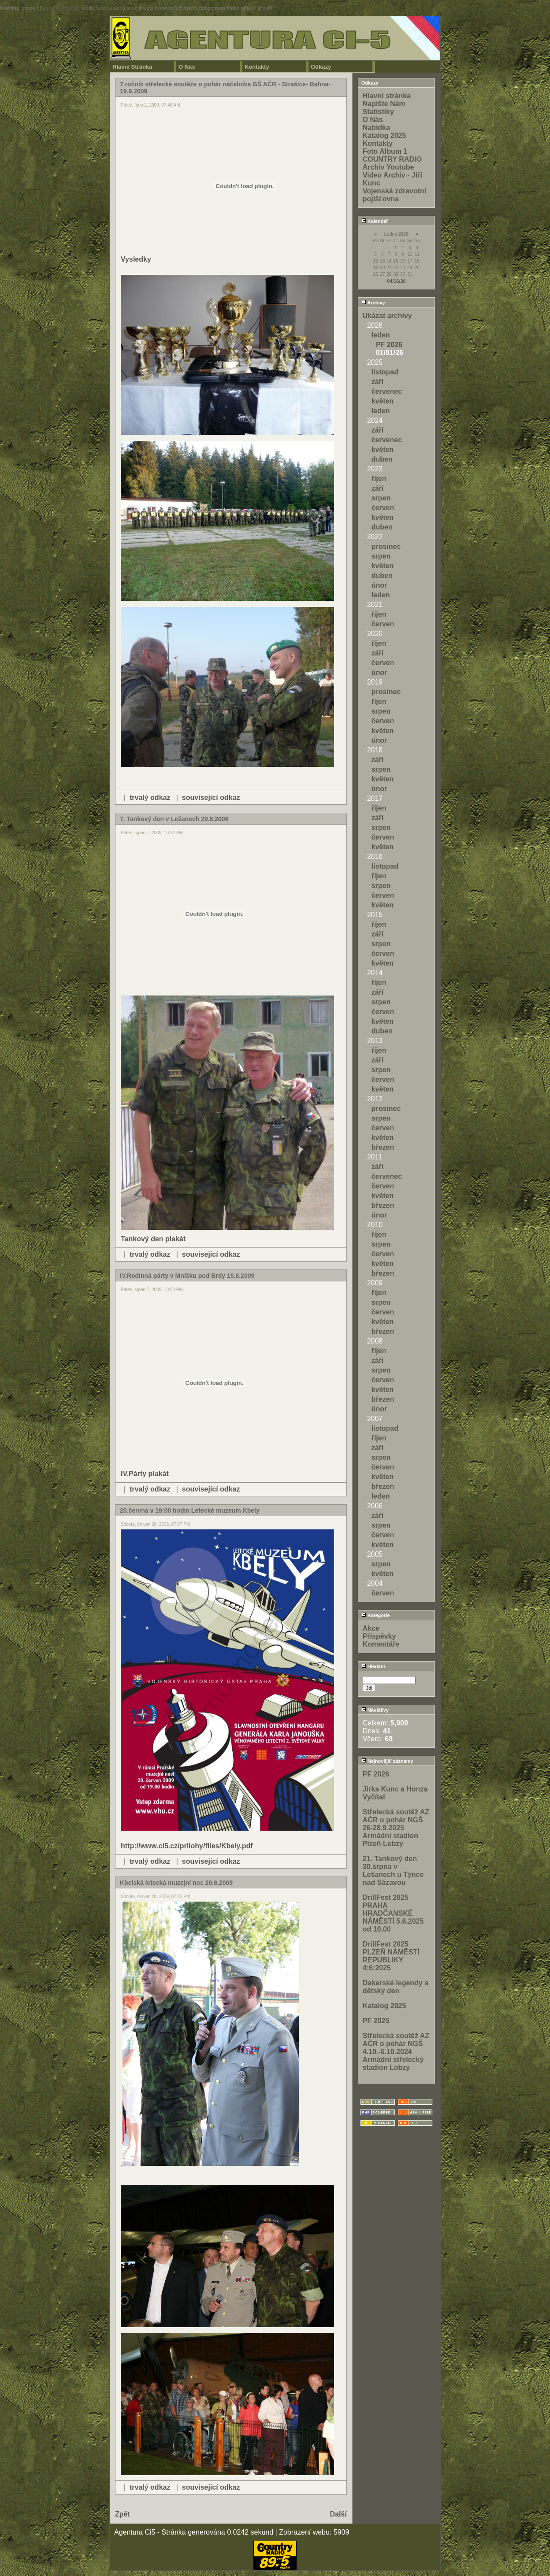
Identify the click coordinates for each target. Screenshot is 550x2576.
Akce (371, 1628)
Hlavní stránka (387, 96)
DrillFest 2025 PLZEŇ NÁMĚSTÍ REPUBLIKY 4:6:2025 (391, 1956)
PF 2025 (376, 2021)
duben (382, 459)
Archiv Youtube (388, 167)
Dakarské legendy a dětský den (395, 1987)
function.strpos (58, 8)
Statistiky (378, 111)
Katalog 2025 (384, 135)
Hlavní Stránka (132, 66)
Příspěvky (379, 1636)
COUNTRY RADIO (392, 159)
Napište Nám (384, 103)
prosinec (386, 546)
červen (383, 507)
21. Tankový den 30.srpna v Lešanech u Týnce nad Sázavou (393, 1870)
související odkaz (211, 797)
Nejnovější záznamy (387, 1761)
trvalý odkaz (150, 797)
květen (383, 401)
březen (383, 1147)
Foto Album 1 (385, 151)
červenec (387, 391)
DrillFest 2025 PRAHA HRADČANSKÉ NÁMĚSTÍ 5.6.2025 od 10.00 (393, 1913)
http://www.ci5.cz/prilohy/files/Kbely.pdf (187, 1846)
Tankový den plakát (153, 1239)
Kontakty (257, 66)
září (378, 381)
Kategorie (375, 1615)
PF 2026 (389, 344)
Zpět (122, 2514)
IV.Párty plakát (145, 1473)
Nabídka (376, 127)
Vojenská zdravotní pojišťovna (395, 195)
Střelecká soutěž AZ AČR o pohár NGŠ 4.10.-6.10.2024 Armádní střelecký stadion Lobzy (396, 2051)
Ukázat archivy (387, 315)
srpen (381, 498)
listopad (385, 372)
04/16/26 (396, 281)
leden (381, 335)
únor (379, 585)
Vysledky (136, 259)
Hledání (373, 1666)
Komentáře (381, 1644)
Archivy (373, 302)
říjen (379, 478)
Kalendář (374, 221)
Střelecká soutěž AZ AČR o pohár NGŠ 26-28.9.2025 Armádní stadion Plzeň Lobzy (396, 1827)
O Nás (186, 66)
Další (338, 2514)
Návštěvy (375, 1710)
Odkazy (321, 66)
